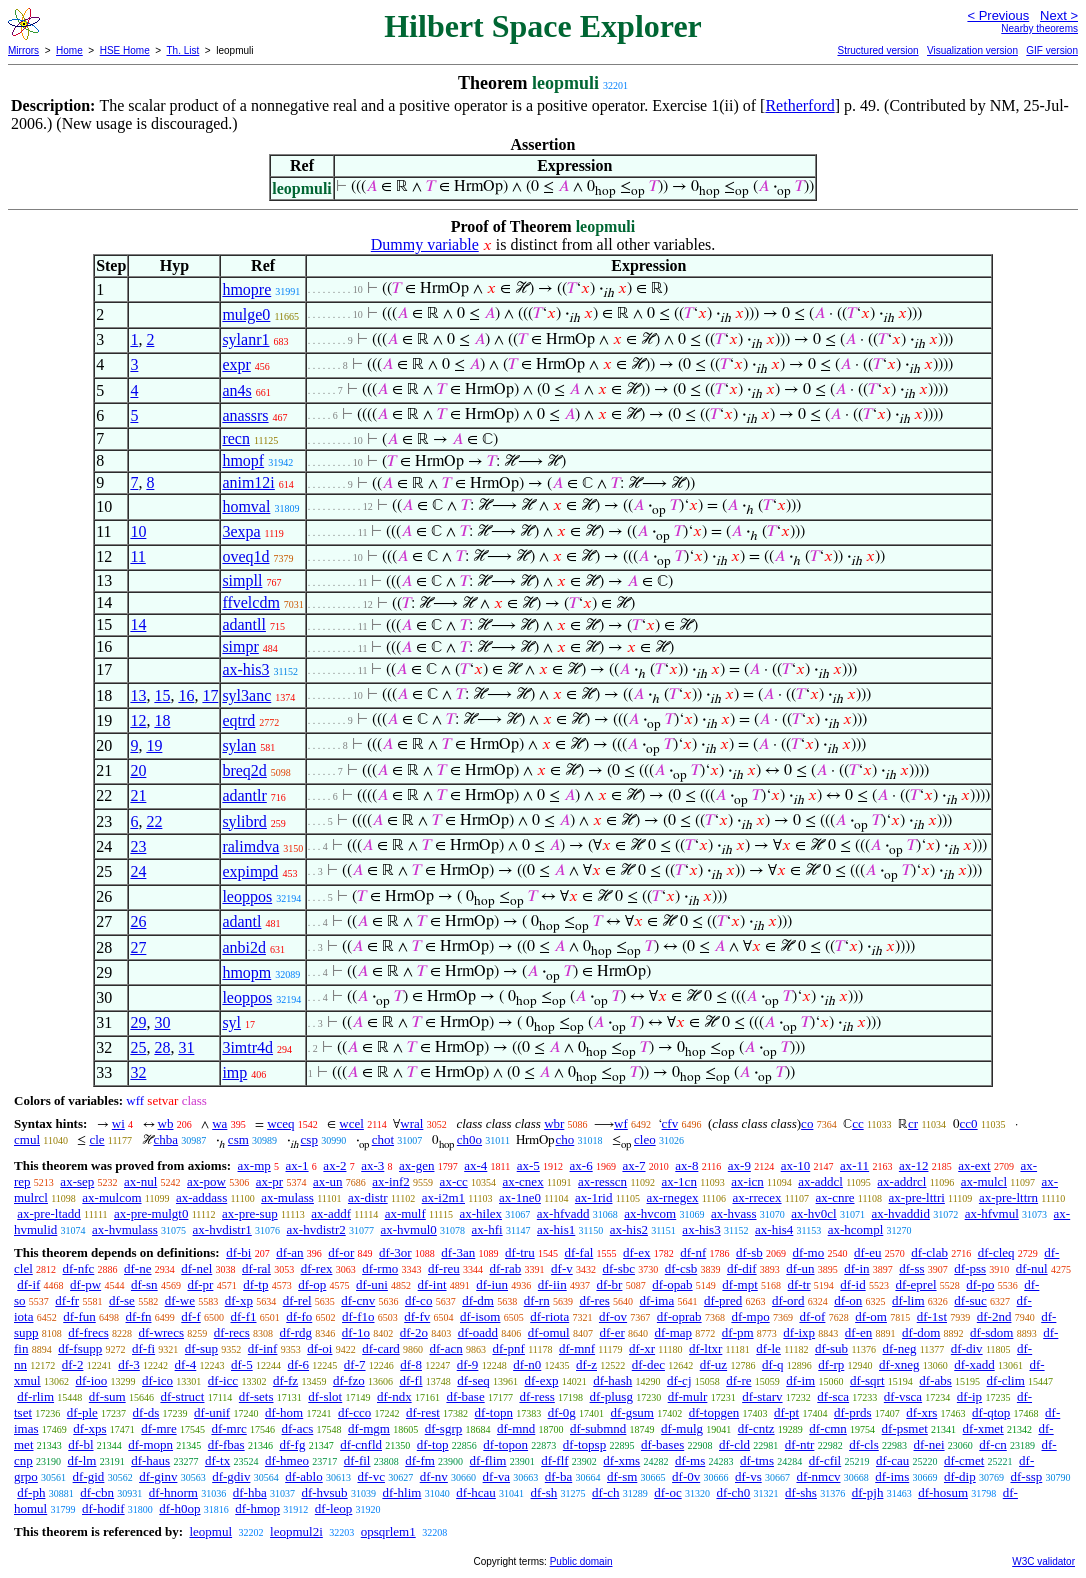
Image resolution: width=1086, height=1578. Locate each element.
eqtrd (238, 720)
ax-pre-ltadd (49, 1213)
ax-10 (796, 1165)
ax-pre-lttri (917, 1197)
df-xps (89, 1428)
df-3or (395, 1252)
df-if (28, 1284)
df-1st (932, 1316)
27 (138, 947)
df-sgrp (444, 1428)
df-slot (325, 1396)
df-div (967, 1348)
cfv (670, 1123)
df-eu (867, 1252)
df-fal (578, 1252)
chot (383, 1139)
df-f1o (358, 1316)
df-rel (297, 1300)
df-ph (31, 1492)
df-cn (992, 1444)
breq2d (244, 770)
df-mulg (682, 1428)
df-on (848, 1300)
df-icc (223, 1380)
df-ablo (304, 1476)
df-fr (67, 1300)
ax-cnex (523, 1181)
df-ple (82, 1412)
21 (138, 795)
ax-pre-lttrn (1008, 1197)
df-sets (256, 1396)
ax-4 (475, 1165)
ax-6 (581, 1165)
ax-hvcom (650, 1213)
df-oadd (478, 1332)
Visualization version (972, 50)
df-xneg (899, 1364)
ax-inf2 (391, 1181)
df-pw (85, 1284)
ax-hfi (487, 1229)
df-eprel (915, 1284)
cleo (645, 1139)
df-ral (256, 1268)
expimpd (250, 871)
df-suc (970, 1300)
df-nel (196, 1268)
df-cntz (756, 1428)
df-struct (182, 1396)
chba (166, 1139)
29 (138, 1022)
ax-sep (77, 1181)
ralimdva (250, 846)
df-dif (742, 1268)
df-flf (554, 1460)
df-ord (788, 1300)
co (807, 1123)
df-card (381, 1348)
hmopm (246, 972)
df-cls (864, 1444)
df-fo (299, 1316)
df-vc (370, 1476)
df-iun (492, 1284)
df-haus (150, 1460)
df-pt (786, 1412)
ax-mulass (287, 1197)
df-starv (762, 1396)
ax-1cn (679, 1181)
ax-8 (686, 1165)
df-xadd (974, 1364)
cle (96, 1139)
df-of (812, 1316)
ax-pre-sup (250, 1213)
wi (118, 1123)
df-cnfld (361, 1444)
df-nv (434, 1476)
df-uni (372, 1284)
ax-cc (454, 1181)
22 (154, 821)
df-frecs (88, 1332)
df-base (465, 1396)
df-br (609, 1284)
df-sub (831, 1348)
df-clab (929, 1252)
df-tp (255, 1284)
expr (236, 364)
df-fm (420, 1460)
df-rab (506, 1268)
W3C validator (1043, 1561)
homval (246, 506)
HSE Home (125, 50)
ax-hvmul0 (409, 1229)
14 (138, 624)
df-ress (536, 1396)
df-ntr (800, 1444)
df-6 (298, 1364)
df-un (800, 1268)
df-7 (355, 1364)
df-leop (334, 1508)
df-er (611, 1332)
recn (236, 438)
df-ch (605, 1492)
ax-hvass (734, 1213)
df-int (432, 1284)
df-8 (411, 1364)
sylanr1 (245, 339)
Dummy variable (425, 244)
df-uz (713, 1364)
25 (138, 1047)
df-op (312, 1284)
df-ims (892, 1476)
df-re (738, 1380)
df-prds (853, 1412)
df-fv (417, 1316)
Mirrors (23, 50)
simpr (240, 646)
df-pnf (508, 1348)
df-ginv (158, 1476)
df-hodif (103, 1508)
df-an (289, 1252)
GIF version (1052, 50)
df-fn (139, 1316)
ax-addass (201, 1197)
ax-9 (739, 1165)
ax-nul (140, 1181)
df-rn (537, 1300)
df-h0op (179, 1508)
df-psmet (905, 1428)
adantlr (244, 795)
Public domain (581, 1561)
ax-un (328, 1181)
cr (913, 1123)
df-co (418, 1300)
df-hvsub (324, 1492)
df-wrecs (160, 1332)
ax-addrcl (901, 1181)
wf (621, 1123)
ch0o (469, 1139)
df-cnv (358, 1300)
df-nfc (79, 1268)
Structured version (877, 50)
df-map (674, 1332)
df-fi (143, 1348)
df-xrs (921, 1412)
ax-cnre (835, 1197)
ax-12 (914, 1165)
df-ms (690, 1460)
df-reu (444, 1268)
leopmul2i (296, 1531)
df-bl (80, 1444)
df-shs (801, 1492)
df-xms (621, 1460)
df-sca (833, 1396)
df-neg (900, 1348)
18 (162, 720)
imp (234, 1072)
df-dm (478, 1300)
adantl (241, 921)
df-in (856, 1268)
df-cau (892, 1460)
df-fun (79, 1316)
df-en (858, 1332)
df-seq (473, 1380)
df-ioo (91, 1380)
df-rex (317, 1268)
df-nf (693, 1252)
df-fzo (349, 1380)
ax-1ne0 (520, 1197)
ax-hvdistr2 (316, 1229)
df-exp (542, 1380)
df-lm (82, 1460)
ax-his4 (774, 1229)
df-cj (679, 1380)
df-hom (284, 1412)
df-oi (319, 1348)
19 (154, 745)
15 (162, 695)
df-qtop (991, 1412)
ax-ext (974, 1165)
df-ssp (1026, 1476)
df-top (433, 1444)
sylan (239, 745)
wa (219, 1123)
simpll (242, 580)
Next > (1059, 15)
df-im (800, 1380)
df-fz (285, 1380)
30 (162, 1022)
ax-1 (297, 1165)
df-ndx (394, 1396)
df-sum (107, 1396)
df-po (980, 1284)
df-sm (622, 1476)
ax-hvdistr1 (222, 1229)
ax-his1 (556, 1229)
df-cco (354, 1412)
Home (69, 50)
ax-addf (331, 1213)
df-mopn (150, 1444)
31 (186, 1047)
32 (138, 1072)
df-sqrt (867, 1380)
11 (137, 556)
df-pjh (868, 1492)
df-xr (642, 1348)
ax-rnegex (672, 1197)
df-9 (468, 1364)
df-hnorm (173, 1492)
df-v (562, 1268)
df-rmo (380, 1268)
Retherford (799, 105)
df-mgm (369, 1428)
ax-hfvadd (563, 1213)
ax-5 (528, 1165)
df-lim (908, 1300)
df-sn (144, 1284)
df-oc (667, 1492)
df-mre (158, 1428)
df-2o (414, 1332)
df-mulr (688, 1396)
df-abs (935, 1380)
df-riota (549, 1316)
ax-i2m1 (443, 1197)
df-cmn (828, 1428)
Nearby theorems (1039, 28)
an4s (236, 390)
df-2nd (994, 1316)
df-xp (239, 1300)
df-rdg (296, 1332)
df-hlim (401, 1492)
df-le (768, 1348)
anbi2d (244, 947)
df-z (586, 1364)
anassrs (245, 415)
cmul (27, 1139)
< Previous (998, 15)
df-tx (217, 1460)
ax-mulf (405, 1213)
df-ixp (799, 1332)
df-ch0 (733, 1492)
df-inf (263, 1348)
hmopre (246, 289)
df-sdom (991, 1332)
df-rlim (35, 1396)
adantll (244, 624)
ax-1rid (594, 1197)
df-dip (960, 1476)
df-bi (238, 1252)
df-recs (232, 1332)
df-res (594, 1300)
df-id (852, 1284)
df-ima (657, 1300)
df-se (122, 1300)
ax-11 (854, 1165)
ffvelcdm (250, 602)
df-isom (480, 1316)
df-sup (201, 1348)
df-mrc (228, 1428)
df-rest (423, 1412)
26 (138, 921)
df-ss (911, 1268)
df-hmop (257, 1508)
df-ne (137, 1268)
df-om (871, 1316)
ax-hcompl (856, 1229)
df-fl (410, 1380)
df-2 (73, 1364)
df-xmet (983, 1428)
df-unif (212, 1412)
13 (138, 695)
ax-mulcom (111, 1197)
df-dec (648, 1364)
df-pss (970, 1268)
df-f (191, 1316)
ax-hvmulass (125, 1229)
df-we (180, 1300)
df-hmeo (287, 1460)
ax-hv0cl (813, 1213)
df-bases (662, 1444)
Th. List (183, 50)
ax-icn (747, 1181)
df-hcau (476, 1492)
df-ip (969, 1396)
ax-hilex (480, 1213)
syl (231, 1022)
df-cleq (996, 1252)
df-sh (544, 1492)
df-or (341, 1252)
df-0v (686, 1476)
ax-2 (334, 1165)
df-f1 (244, 1316)
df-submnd (598, 1428)
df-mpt (739, 1284)
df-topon (505, 1444)
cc (858, 1123)
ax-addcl (820, 1181)
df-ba (558, 1476)
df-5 (242, 1364)
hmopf (243, 460)
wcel (351, 1123)
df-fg (292, 1444)
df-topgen (714, 1412)
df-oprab (679, 1316)
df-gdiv (231, 1476)
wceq (280, 1123)
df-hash (612, 1380)
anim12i (248, 482)
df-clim (1006, 1380)
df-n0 (527, 1364)
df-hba (250, 1492)
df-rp (831, 1364)
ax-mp (254, 1165)
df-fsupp (80, 1348)
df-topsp (584, 1444)
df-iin (552, 1284)
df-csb (681, 1268)
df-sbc (618, 1268)
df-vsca (903, 1396)
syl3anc (246, 695)
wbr (554, 1123)
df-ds (146, 1412)
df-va (496, 1476)
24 (138, 871)
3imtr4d (247, 1047)
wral (411, 1123)
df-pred (723, 1300)
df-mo (808, 1252)
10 (138, 531)
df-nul (1032, 1268)
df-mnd (516, 1428)
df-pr (200, 1284)
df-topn (494, 1412)
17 (210, 695)
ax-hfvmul (992, 1213)
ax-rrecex (756, 1197)
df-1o (356, 1332)
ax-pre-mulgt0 (151, 1213)
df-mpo (750, 1316)
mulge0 (246, 314)
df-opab (672, 1284)
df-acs (298, 1428)
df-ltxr (705, 1348)
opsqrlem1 (388, 1531)
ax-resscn (602, 1181)
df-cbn (97, 1492)
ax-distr (368, 1197)
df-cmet (964, 1460)
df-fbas (226, 1444)
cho (564, 1139)
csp (309, 1139)
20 (138, 770)
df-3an (458, 1252)
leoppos (247, 896)
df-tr (799, 1284)
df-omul (549, 1332)
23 (138, 846)
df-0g (562, 1412)
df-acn (446, 1348)
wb (166, 1123)
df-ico (157, 1380)
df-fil (357, 1460)
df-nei (929, 1444)
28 (162, 1047)
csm (238, 1139)
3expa (241, 531)
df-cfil (825, 1460)
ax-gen (416, 1165)
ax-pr (269, 1181)
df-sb (749, 1252)
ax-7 (633, 1165)
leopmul (210, 1531)
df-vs (748, 1476)
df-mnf (577, 1348)
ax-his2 (629, 1229)
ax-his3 (245, 669)
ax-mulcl (984, 1181)
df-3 (129, 1364)
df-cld (734, 1444)
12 (138, 720)
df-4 (186, 1364)
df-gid (89, 1476)
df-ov (613, 1316)
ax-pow (206, 1181)
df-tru (520, 1252)
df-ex (636, 1252)
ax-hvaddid (900, 1213)
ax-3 (372, 1165)
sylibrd (244, 821)
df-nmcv (818, 1476)
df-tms (757, 1460)
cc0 (969, 1123)
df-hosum (943, 1492)
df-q (773, 1364)
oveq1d (245, 556)
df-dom (921, 1332)
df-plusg (611, 1396)
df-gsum (632, 1412)
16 (186, 695)
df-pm (738, 1332)
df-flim (488, 1460)
